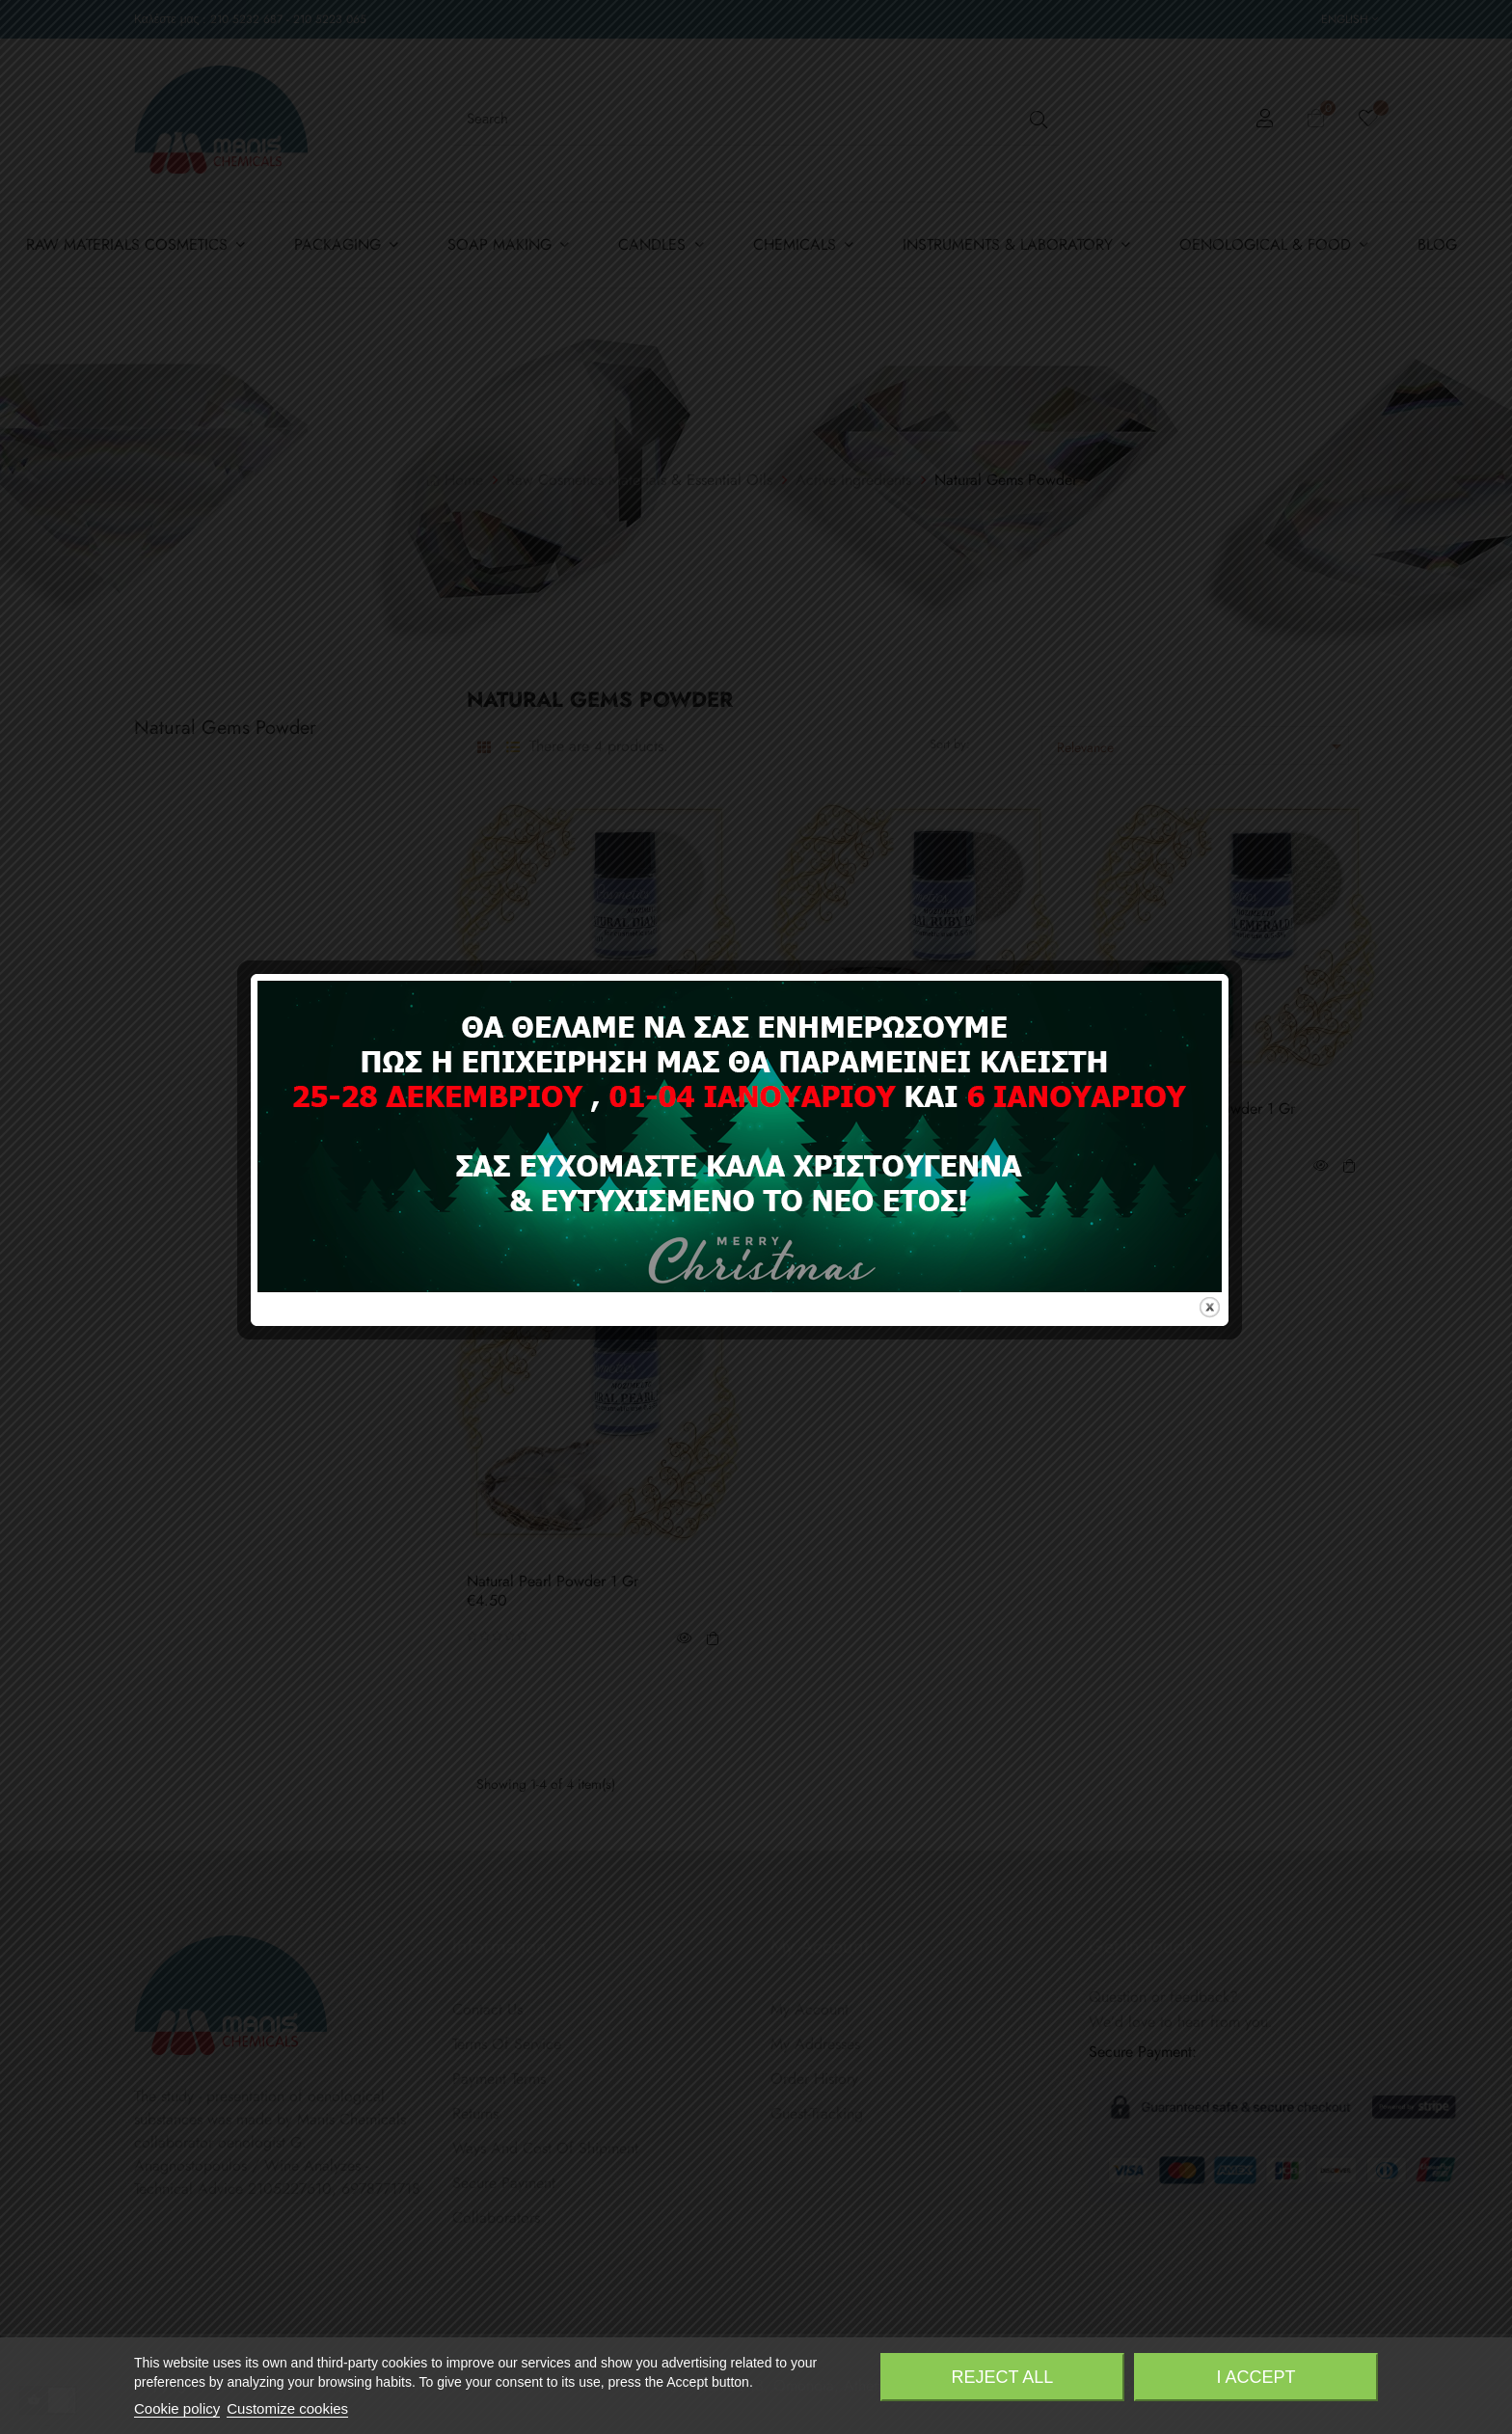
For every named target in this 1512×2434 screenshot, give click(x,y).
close (1226, 1369)
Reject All (1003, 2377)
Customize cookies (287, 2408)
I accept (1256, 2377)
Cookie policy (177, 2408)
